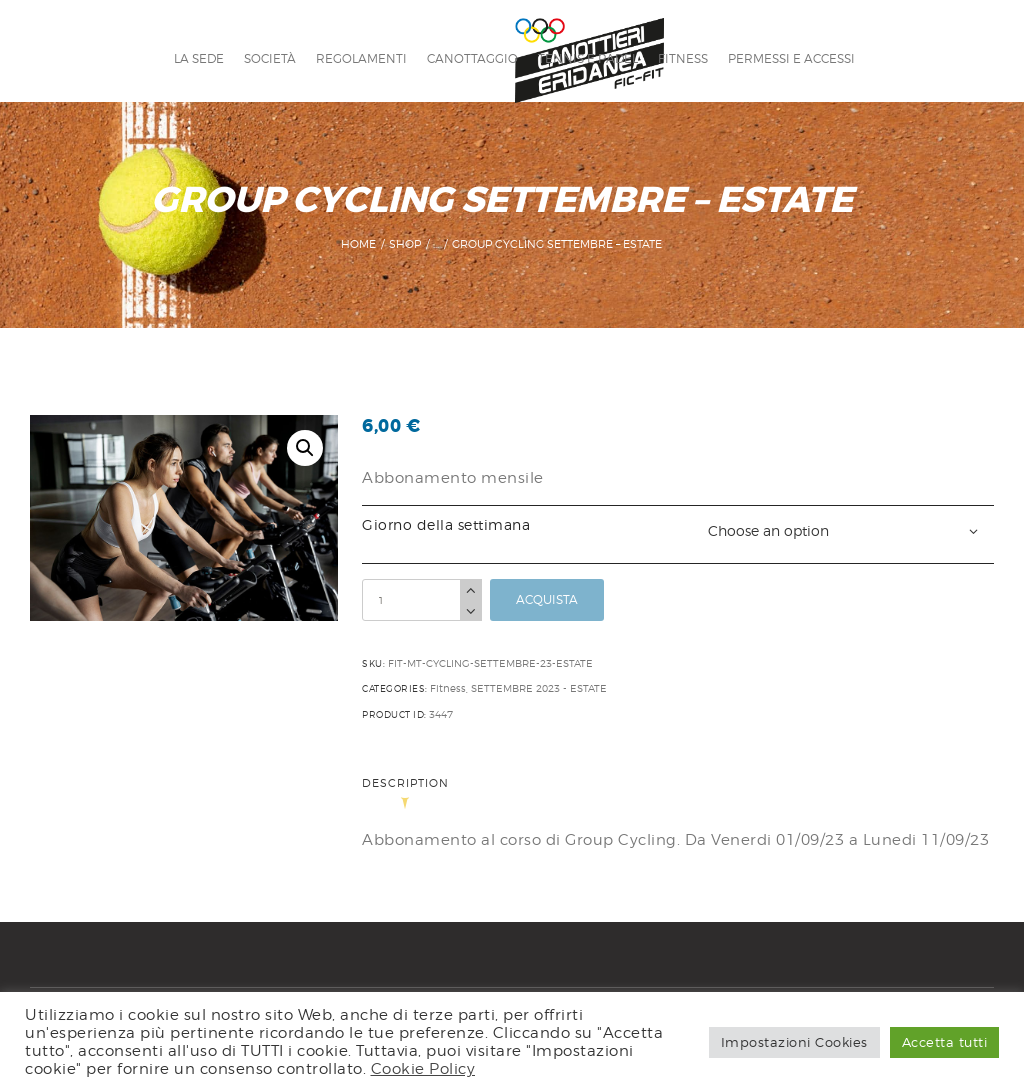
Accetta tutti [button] (945, 1042)
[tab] (412, 795)
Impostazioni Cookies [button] (794, 1042)
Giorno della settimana (446, 524)
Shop (405, 244)
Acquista (547, 599)
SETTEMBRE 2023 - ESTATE (539, 688)
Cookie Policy (423, 1068)
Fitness (448, 688)
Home (358, 244)
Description (405, 784)
